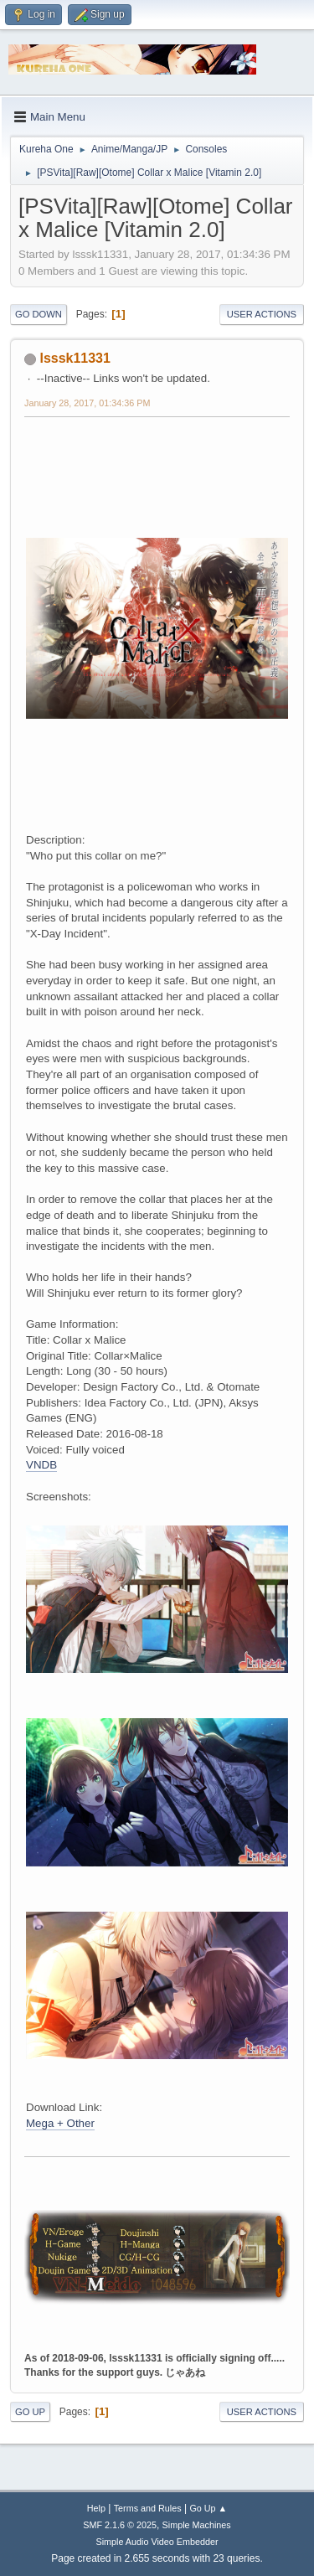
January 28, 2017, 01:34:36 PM (87, 403)
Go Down (38, 314)
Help (96, 2508)
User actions (261, 314)
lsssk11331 (74, 358)
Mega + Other (60, 2123)
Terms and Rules (148, 2508)
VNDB (41, 1464)
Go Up (30, 2412)
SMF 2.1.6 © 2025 (120, 2525)
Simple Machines (196, 2525)
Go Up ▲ (208, 2508)
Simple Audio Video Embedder (156, 2542)
